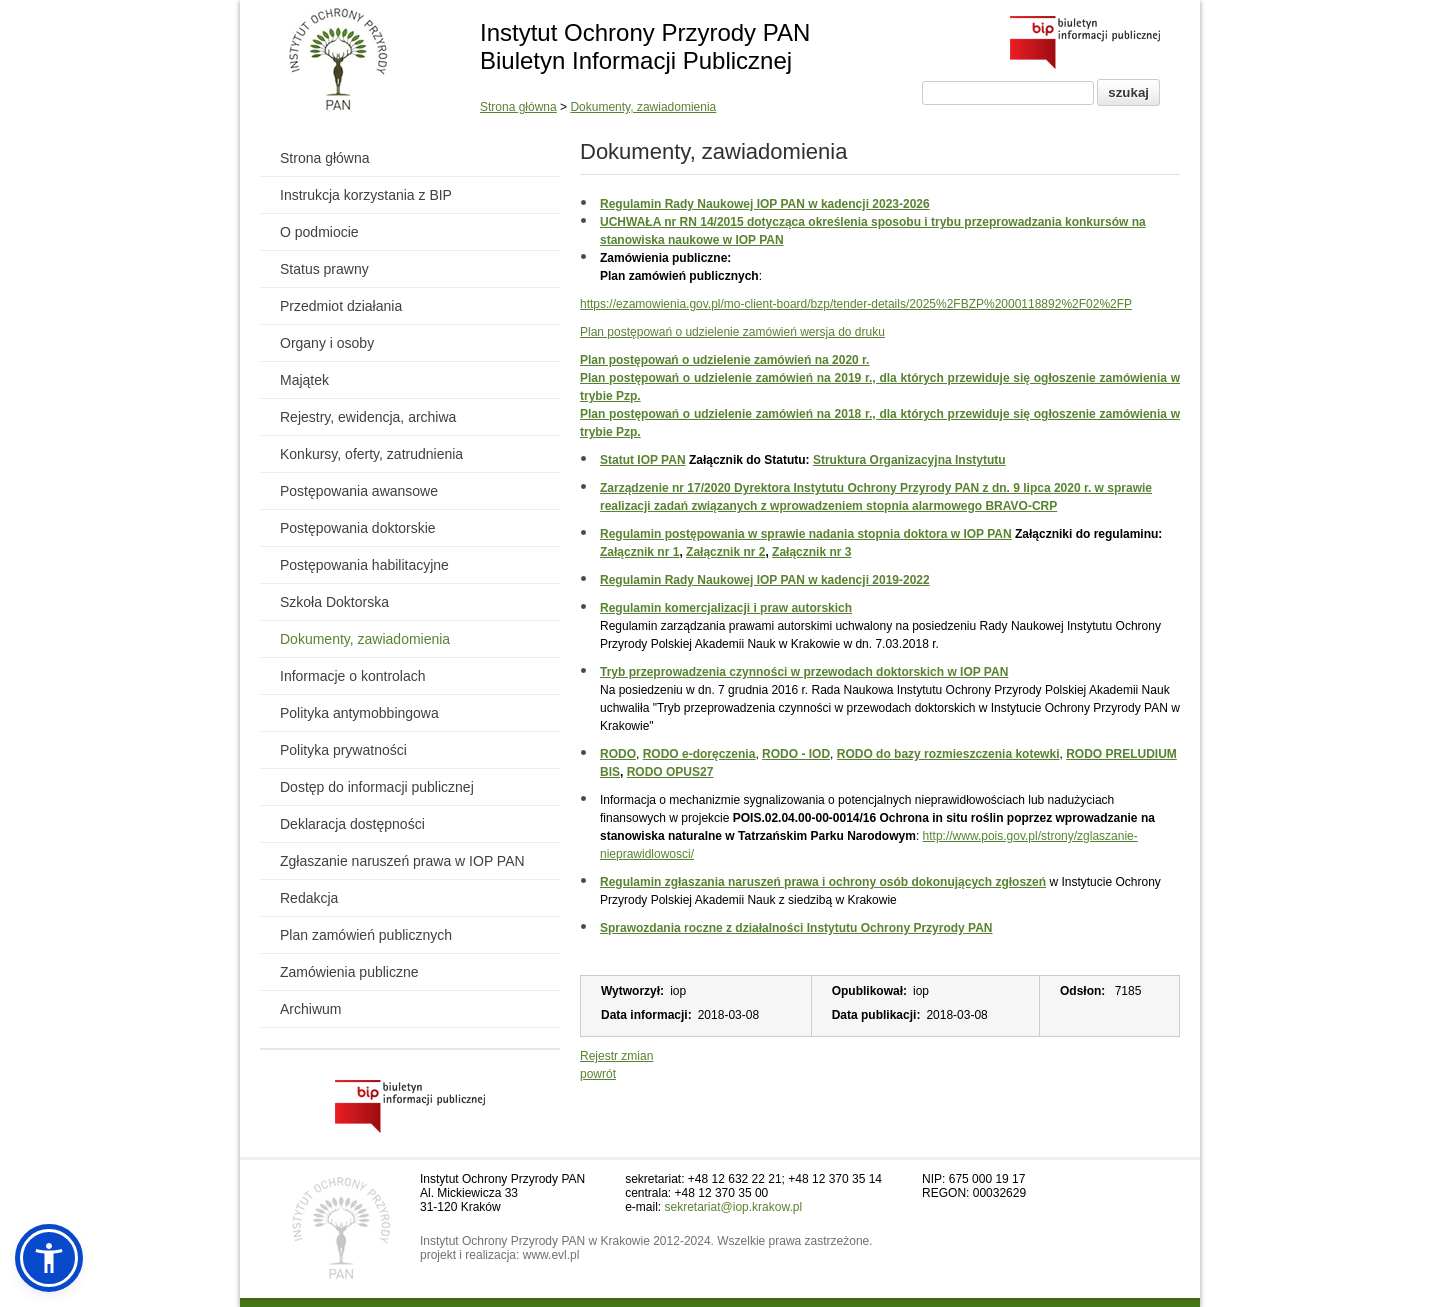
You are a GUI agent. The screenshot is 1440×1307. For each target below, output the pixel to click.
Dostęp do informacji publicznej (377, 787)
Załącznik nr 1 (639, 552)
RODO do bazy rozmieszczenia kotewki (948, 754)
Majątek (304, 380)
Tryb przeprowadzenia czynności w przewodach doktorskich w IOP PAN (804, 672)
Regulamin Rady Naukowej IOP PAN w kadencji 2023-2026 (765, 204)
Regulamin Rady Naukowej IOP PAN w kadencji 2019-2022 (765, 580)
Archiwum (310, 1009)
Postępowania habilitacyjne (364, 565)
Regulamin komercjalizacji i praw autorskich (726, 608)
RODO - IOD (796, 754)
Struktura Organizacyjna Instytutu (909, 460)
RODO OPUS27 (670, 772)
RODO (618, 754)
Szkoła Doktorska (334, 602)
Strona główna (518, 107)
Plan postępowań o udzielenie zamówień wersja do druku (732, 332)
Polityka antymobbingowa (359, 713)
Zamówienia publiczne (349, 972)
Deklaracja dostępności (352, 824)
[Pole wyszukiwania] (1008, 93)
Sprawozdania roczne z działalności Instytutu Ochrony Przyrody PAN (796, 928)
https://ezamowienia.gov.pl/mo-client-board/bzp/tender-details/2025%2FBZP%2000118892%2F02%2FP (856, 304)
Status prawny (324, 269)
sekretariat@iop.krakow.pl (734, 1207)
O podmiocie (319, 232)
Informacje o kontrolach (353, 676)
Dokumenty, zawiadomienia (643, 107)
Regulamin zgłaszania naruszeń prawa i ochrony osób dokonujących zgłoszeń (823, 882)
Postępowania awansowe (359, 491)
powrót (598, 1074)
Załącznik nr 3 (811, 552)
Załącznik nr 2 (725, 552)
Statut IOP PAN (643, 460)
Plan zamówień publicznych (366, 935)
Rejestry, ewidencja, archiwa (368, 417)
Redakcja (309, 898)
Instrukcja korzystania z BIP (366, 195)
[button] (49, 1258)
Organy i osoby (327, 343)
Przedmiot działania (341, 306)
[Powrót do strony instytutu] (338, 61)
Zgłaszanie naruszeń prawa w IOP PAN (402, 861)
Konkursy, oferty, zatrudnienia (371, 454)
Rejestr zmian (616, 1056)
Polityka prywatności (343, 750)
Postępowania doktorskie (358, 528)
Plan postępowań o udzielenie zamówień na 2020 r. (724, 360)
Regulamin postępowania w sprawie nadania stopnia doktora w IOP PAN (806, 534)
